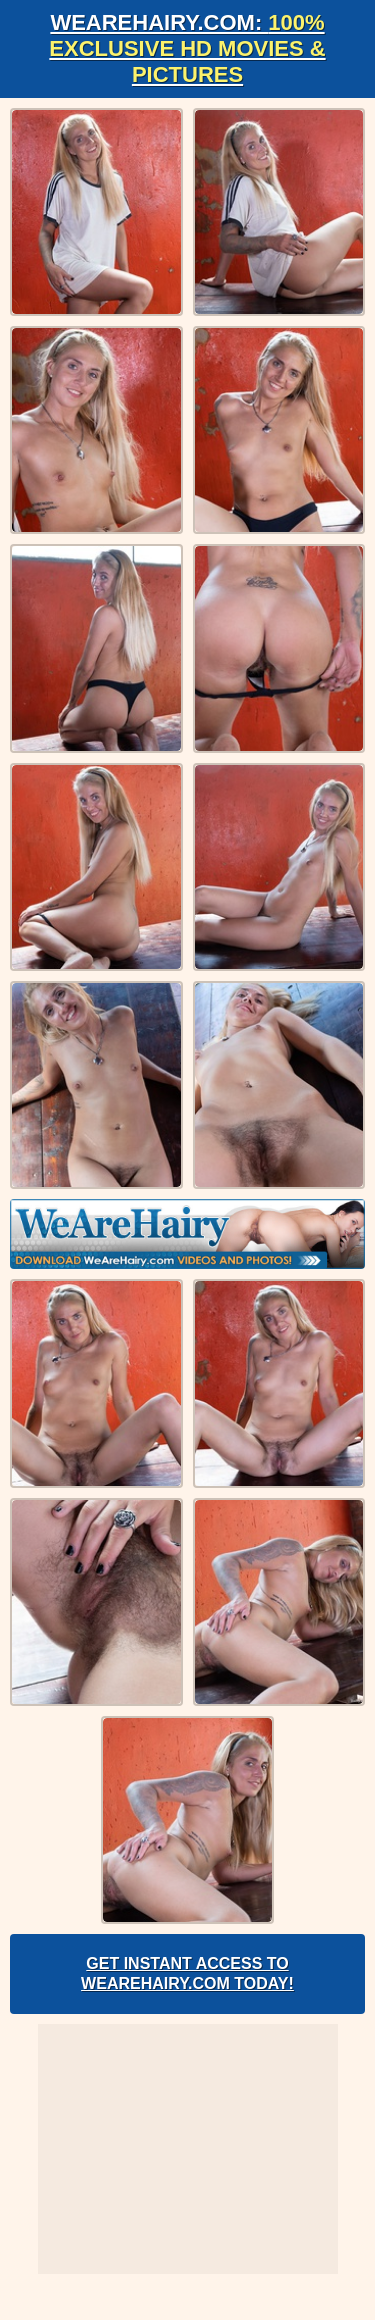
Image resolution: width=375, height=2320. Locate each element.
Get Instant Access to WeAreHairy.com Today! (187, 1973)
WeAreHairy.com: (187, 48)
